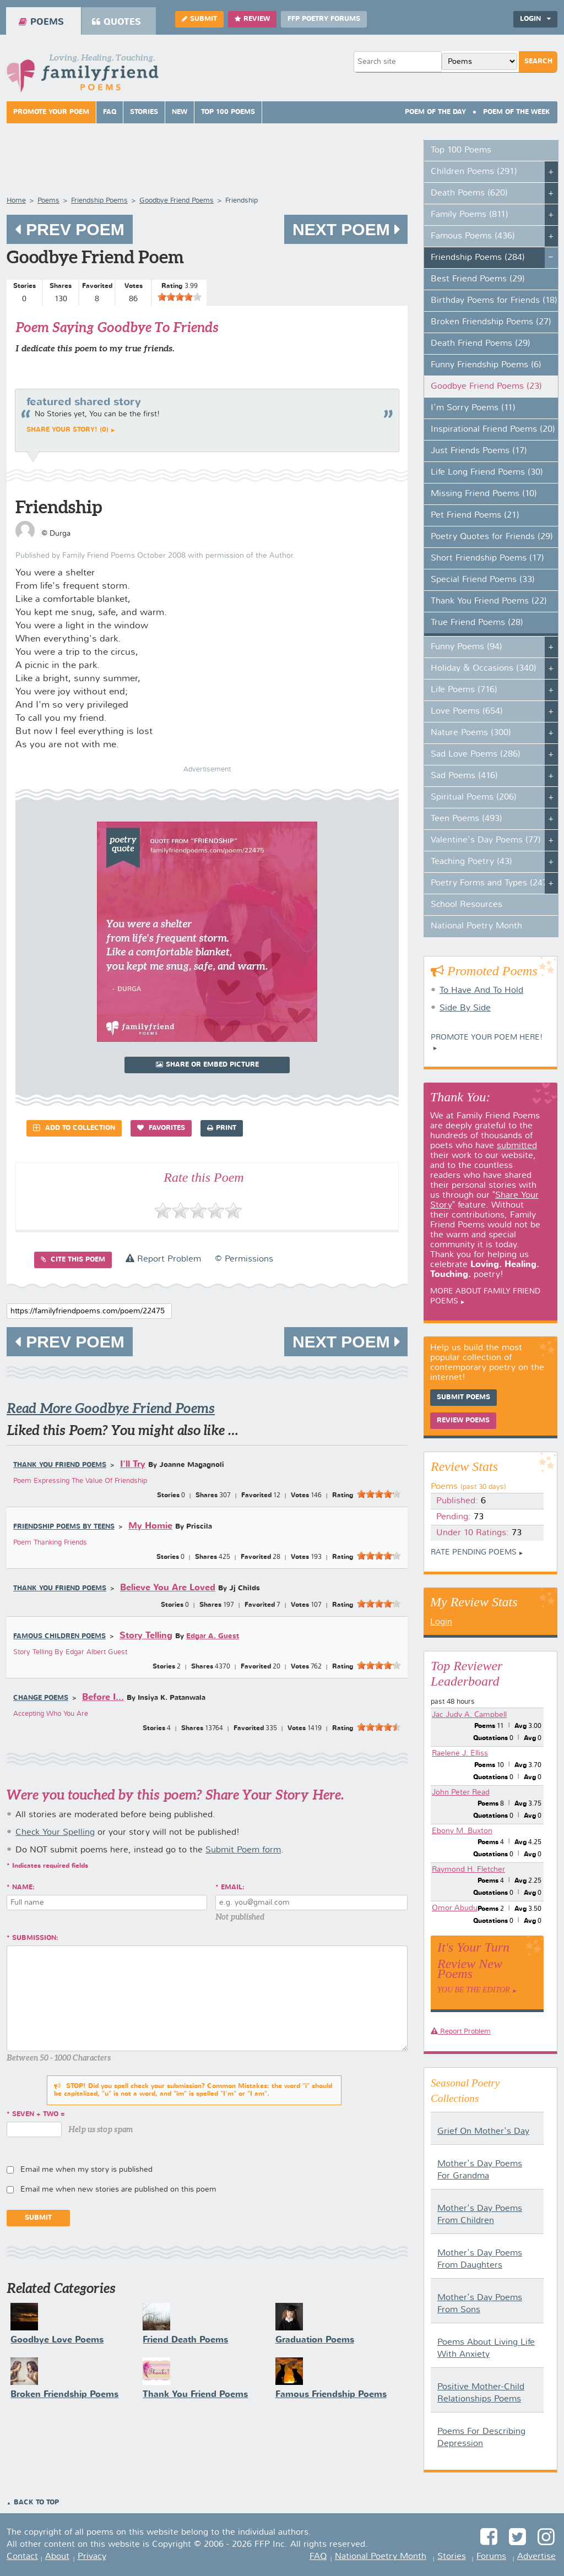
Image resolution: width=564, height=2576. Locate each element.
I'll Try (132, 1464)
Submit (199, 19)
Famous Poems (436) (473, 236)
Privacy (92, 2556)
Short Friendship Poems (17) (487, 558)
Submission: (35, 1938)
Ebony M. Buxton (462, 1831)
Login (535, 19)
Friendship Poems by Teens (64, 1527)
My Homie (150, 1526)
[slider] (180, 296)
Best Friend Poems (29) (478, 279)
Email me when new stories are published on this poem (118, 2189)
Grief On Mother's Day (483, 2131)
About (57, 2556)
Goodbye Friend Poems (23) (486, 386)
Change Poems (40, 1698)
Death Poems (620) (469, 193)
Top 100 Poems (228, 112)
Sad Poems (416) (464, 775)
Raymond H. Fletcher (468, 1869)
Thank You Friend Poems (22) (489, 601)
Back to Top (36, 2502)
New (179, 112)
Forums (491, 2556)
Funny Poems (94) (466, 647)
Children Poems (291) (474, 171)
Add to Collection (74, 1128)
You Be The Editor (473, 1990)
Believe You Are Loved (167, 1588)
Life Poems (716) (464, 690)
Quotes (116, 22)
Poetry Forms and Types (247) (490, 883)
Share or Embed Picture (207, 1064)
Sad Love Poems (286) (475, 754)
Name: (23, 1887)
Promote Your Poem (51, 112)
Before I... (103, 1697)
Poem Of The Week (516, 112)
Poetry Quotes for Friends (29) (492, 536)
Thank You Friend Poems (59, 1465)
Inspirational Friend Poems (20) (493, 429)
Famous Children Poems (59, 1636)
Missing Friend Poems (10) (484, 494)
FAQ (109, 112)
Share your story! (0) (67, 430)
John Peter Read (461, 1792)
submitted (517, 1146)
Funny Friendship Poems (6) (486, 365)
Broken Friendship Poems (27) (491, 322)
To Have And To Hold (481, 990)
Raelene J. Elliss (460, 1753)
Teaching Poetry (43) (471, 861)
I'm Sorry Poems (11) (473, 408)
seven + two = (38, 2114)
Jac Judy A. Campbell (469, 1715)
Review (252, 19)
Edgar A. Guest (212, 1636)
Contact (22, 2556)
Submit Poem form (243, 1850)
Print (221, 1128)
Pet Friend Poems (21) (475, 515)
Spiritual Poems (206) (474, 797)
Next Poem (345, 229)
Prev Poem (69, 229)
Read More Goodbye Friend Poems (111, 1408)
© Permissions (244, 1259)
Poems (41, 22)
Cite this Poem (73, 1259)
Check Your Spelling (55, 1832)
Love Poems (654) (467, 711)
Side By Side (465, 1008)
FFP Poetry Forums (324, 19)
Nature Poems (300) (471, 733)
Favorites (161, 1128)
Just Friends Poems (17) (479, 451)
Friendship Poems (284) (478, 257)
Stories (144, 112)
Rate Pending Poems (474, 1552)
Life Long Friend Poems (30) (487, 472)
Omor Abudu (455, 1908)
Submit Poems (463, 1397)
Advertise (536, 2556)
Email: (233, 1887)
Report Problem (163, 1259)
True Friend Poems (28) (477, 622)
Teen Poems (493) (466, 818)
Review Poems (463, 1420)
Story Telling (146, 1635)
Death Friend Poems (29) (480, 343)
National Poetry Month (476, 926)
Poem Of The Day (435, 112)
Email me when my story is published (86, 2169)
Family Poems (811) (469, 214)
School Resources (466, 904)
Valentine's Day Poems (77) (486, 840)
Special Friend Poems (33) (483, 579)
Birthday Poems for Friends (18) (494, 300)
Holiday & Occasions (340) (483, 668)
